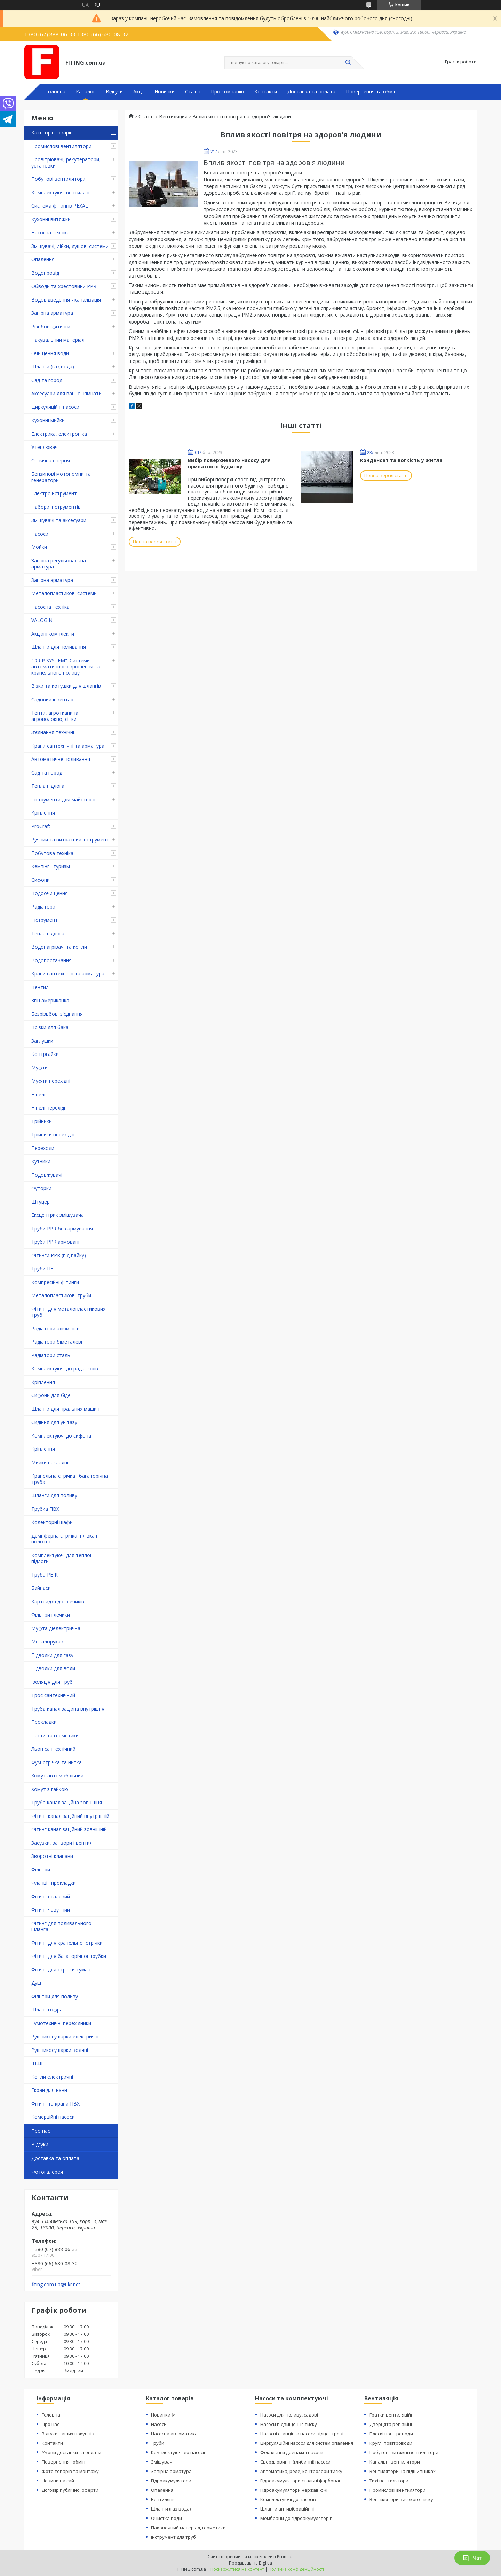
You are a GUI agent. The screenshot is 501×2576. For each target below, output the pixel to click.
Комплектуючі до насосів (179, 2452)
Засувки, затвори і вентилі (62, 1842)
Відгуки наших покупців (68, 2433)
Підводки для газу (52, 1655)
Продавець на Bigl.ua (250, 2563)
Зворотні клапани (52, 1856)
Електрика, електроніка (59, 433)
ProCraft (40, 826)
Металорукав (47, 1641)
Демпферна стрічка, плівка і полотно (64, 1538)
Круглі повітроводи (390, 2443)
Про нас (40, 2130)
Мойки (39, 547)
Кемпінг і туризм (50, 866)
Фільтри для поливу (54, 1996)
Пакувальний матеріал (58, 339)
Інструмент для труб (173, 2537)
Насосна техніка (50, 232)
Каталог (85, 91)
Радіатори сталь (50, 1355)
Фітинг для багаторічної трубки (68, 1956)
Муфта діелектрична (55, 1628)
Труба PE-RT (46, 1574)
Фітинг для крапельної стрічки (67, 1942)
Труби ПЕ (42, 1268)
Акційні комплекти (52, 633)
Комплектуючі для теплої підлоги (61, 1558)
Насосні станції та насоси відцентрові (301, 2433)
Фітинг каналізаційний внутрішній (70, 1816)
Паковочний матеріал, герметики (188, 2527)
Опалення (43, 259)
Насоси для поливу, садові (289, 2415)
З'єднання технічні (52, 732)
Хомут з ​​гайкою (49, 1789)
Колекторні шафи (52, 1522)
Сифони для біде (51, 1395)
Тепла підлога (47, 786)
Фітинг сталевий (50, 1896)
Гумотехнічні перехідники (61, 2023)
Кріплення (43, 812)
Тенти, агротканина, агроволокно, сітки (55, 715)
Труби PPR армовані (55, 1241)
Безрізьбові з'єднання (57, 1014)
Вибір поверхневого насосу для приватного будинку (229, 463)
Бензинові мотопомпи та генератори (61, 476)
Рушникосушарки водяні (59, 2050)
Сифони (40, 880)
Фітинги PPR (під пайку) (58, 1255)
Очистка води (166, 2518)
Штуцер (40, 1201)
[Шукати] (348, 62)
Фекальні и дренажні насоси (291, 2452)
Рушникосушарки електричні (64, 2036)
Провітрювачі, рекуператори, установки (66, 162)
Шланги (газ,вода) (52, 366)
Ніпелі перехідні (49, 1107)
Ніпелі (38, 1094)
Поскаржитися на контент (237, 2569)
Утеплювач (44, 447)
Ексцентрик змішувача (57, 1215)
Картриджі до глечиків (57, 1601)
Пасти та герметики (55, 1735)
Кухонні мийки (48, 420)
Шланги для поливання (58, 647)
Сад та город (46, 380)
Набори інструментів (56, 507)
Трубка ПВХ (45, 1508)
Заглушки (42, 1040)
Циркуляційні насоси (55, 407)
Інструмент (44, 920)
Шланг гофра (47, 2009)
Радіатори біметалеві (56, 1341)
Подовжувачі (46, 1175)
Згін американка (50, 1000)
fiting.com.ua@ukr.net (56, 2284)
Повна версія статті (154, 541)
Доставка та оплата (311, 91)
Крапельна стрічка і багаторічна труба (69, 1478)
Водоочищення (49, 893)
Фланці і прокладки (53, 1883)
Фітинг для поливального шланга (61, 1926)
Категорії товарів (52, 132)
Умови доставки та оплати (71, 2452)
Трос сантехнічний (53, 1695)
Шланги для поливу (54, 1495)
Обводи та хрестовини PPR (63, 286)
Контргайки (45, 1054)
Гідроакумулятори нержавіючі (293, 2490)
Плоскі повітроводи (391, 2433)
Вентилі (40, 987)
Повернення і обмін (63, 2462)
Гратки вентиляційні (392, 2415)
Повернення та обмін (371, 91)
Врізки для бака (50, 1027)
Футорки (41, 1188)
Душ (36, 1982)
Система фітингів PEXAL (59, 205)
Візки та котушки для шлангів (66, 686)
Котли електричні (52, 2076)
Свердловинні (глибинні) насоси (295, 2462)
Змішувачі (162, 2462)
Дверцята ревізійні (390, 2424)
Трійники (41, 1121)
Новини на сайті (60, 2480)
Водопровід (45, 273)
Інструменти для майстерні (63, 799)
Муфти (39, 1067)
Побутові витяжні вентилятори (403, 2452)
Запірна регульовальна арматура (58, 563)
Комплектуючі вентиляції (61, 192)
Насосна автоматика (174, 2433)
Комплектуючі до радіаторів (64, 1368)
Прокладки (44, 1722)
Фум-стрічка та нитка (56, 1762)
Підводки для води (53, 1668)
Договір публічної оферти (70, 2490)
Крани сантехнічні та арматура (67, 745)
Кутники (40, 1161)
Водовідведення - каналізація (66, 299)
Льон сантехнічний (53, 1748)
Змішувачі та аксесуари (58, 520)
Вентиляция (173, 117)
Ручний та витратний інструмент (70, 839)
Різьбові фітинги (50, 326)
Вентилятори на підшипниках (402, 2471)
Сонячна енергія (50, 460)
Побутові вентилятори (58, 179)
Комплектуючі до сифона (61, 1435)
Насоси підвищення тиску (288, 2424)
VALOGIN (42, 620)
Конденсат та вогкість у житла (401, 460)
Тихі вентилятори (388, 2480)
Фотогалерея (47, 2172)
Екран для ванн (49, 2090)
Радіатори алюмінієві (56, 1328)
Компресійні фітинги (55, 1282)
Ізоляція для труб (52, 1682)
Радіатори (43, 906)
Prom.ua (285, 2557)
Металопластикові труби (61, 1295)
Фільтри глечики (50, 1614)
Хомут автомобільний (57, 1775)
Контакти (265, 91)
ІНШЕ (37, 2063)
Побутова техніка (52, 853)
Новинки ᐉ (163, 2415)
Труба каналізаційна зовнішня (66, 1802)
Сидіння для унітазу (54, 1422)
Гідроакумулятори (171, 2480)
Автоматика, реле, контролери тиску (301, 2471)
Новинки (164, 91)
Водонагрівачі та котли (59, 946)
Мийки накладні (49, 1462)
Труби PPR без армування (62, 1228)
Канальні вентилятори (394, 2462)
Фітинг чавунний (50, 1909)
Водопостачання (51, 960)
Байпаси (41, 1588)
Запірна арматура (52, 313)
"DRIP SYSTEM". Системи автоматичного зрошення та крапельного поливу (65, 666)
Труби (157, 2443)
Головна (55, 91)
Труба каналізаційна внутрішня (67, 1708)
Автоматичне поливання (60, 759)
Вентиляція (163, 2499)
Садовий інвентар (52, 699)
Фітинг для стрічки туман (60, 1969)
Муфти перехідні (50, 1080)
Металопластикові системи (64, 593)
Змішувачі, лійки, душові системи (70, 246)
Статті (192, 91)
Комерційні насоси (53, 2117)
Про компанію (227, 91)
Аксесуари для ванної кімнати (66, 393)
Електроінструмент (54, 493)
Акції (138, 91)
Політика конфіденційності (296, 2569)
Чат (472, 2558)
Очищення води (50, 353)
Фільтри (40, 1869)
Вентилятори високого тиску (401, 2499)
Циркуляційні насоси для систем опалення (306, 2443)
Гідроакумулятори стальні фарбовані (301, 2480)
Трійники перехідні (52, 1134)
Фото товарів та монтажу (70, 2471)
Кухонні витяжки (51, 219)
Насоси (39, 533)
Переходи (42, 1148)
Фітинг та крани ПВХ (55, 2103)
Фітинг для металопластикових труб (68, 1312)
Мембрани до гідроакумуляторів (296, 2518)
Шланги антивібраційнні (287, 2509)
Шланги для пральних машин (65, 1409)
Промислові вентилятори (61, 146)
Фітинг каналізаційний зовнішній (69, 1829)
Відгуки (114, 91)
